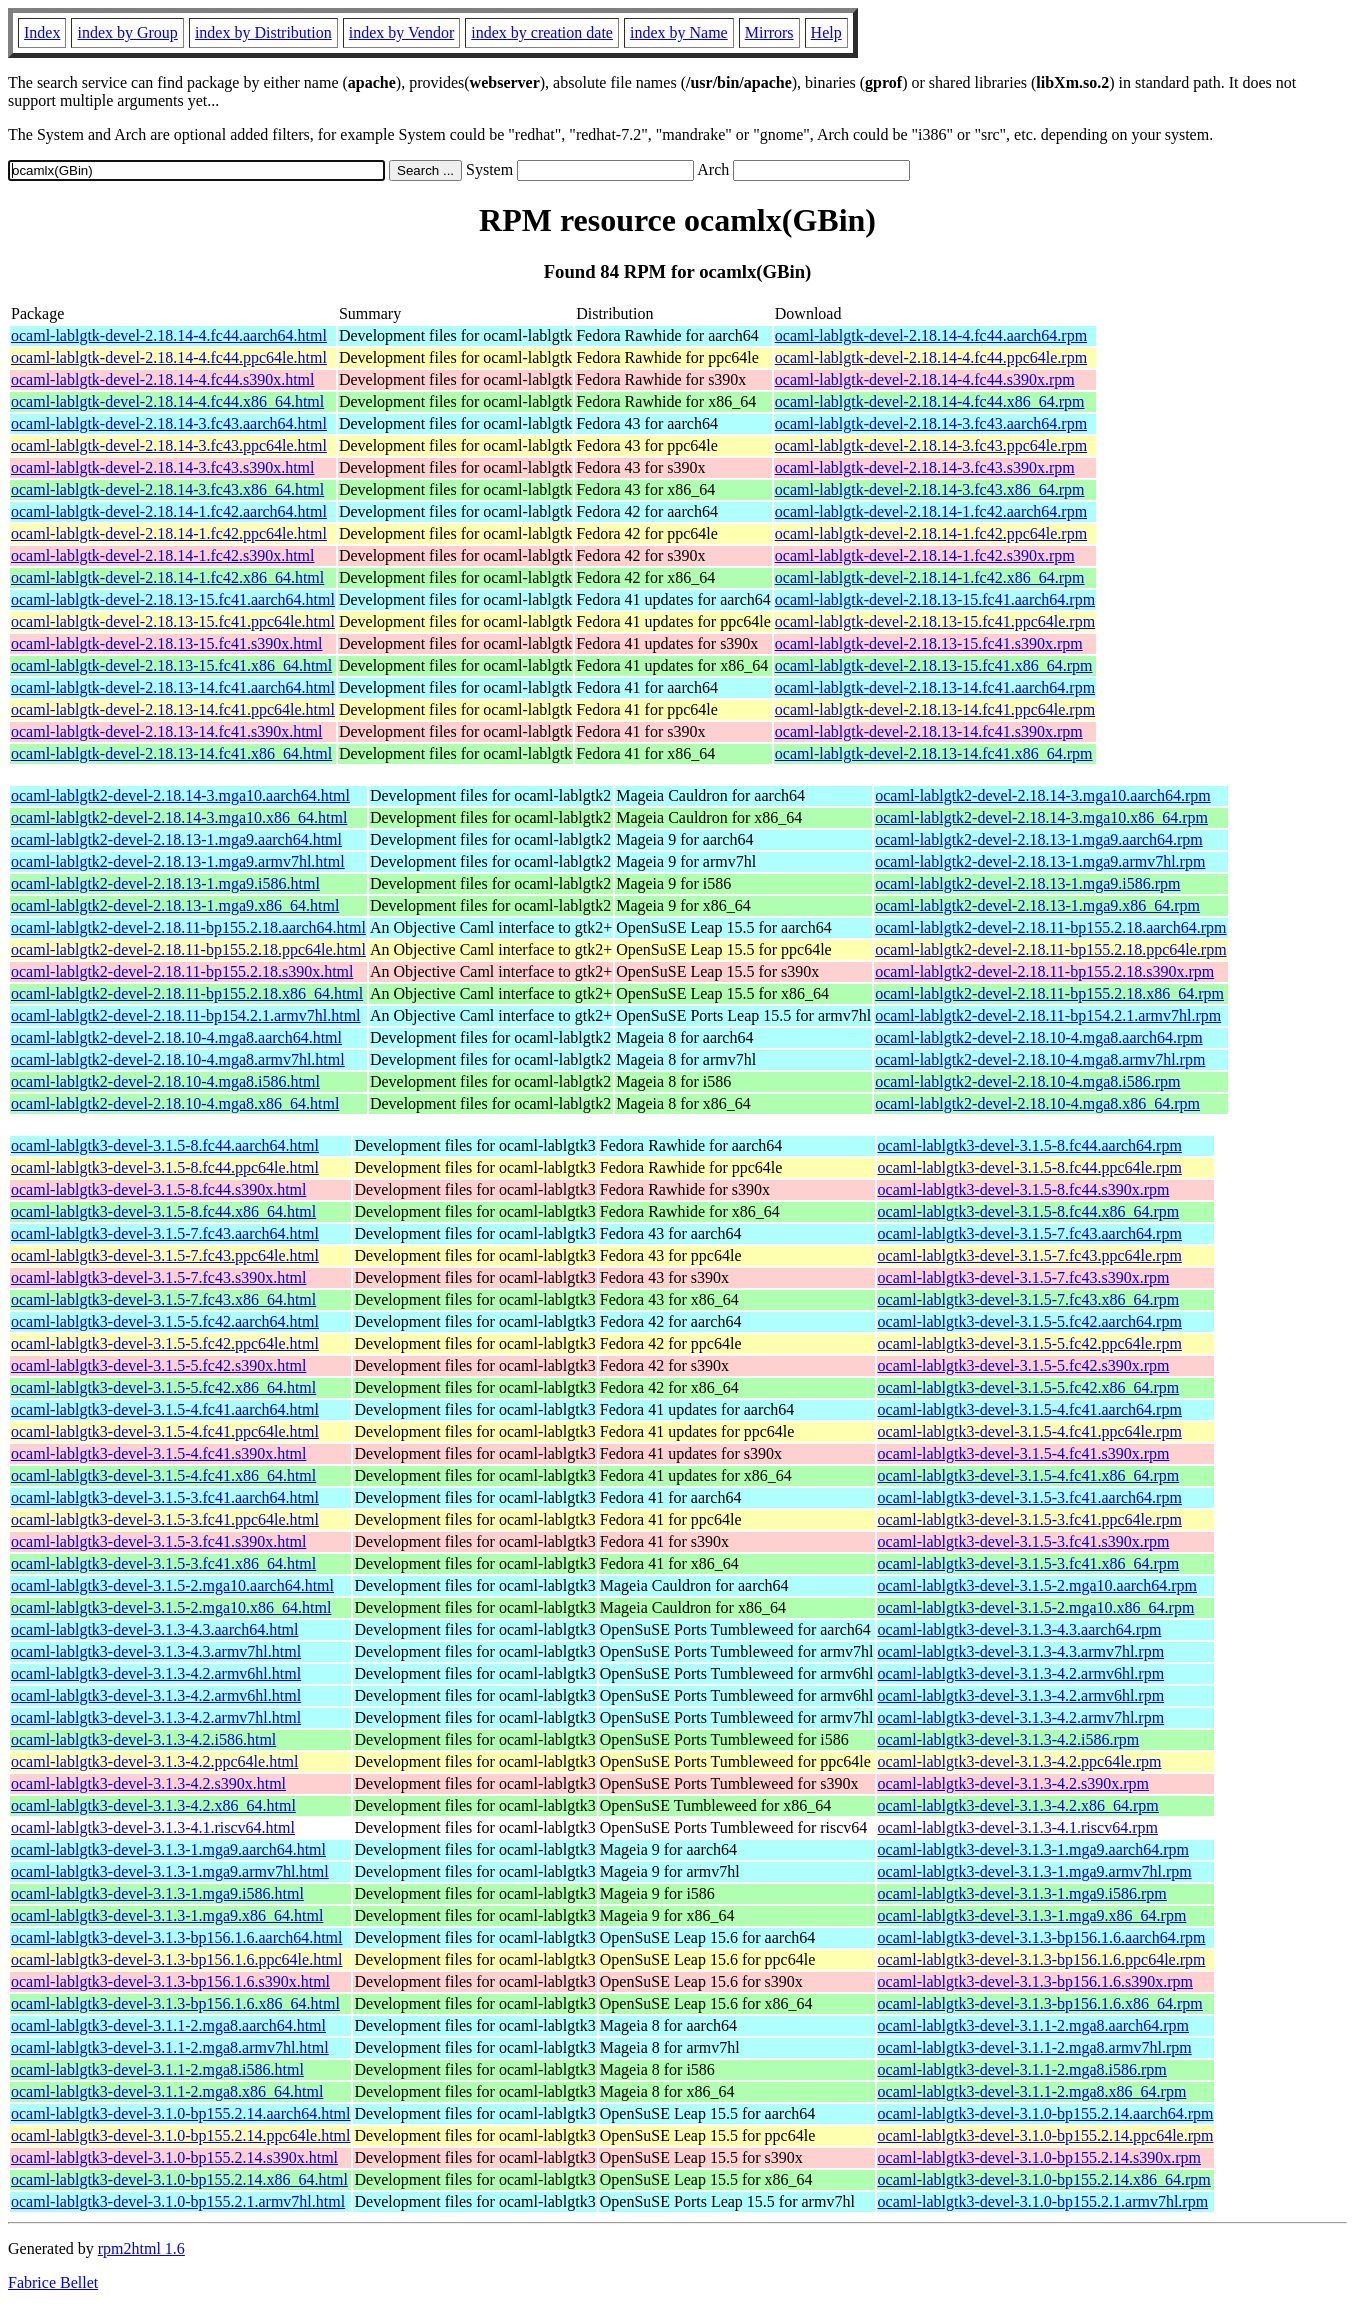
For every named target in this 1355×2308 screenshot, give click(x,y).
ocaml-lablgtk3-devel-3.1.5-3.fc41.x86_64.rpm (1029, 1563)
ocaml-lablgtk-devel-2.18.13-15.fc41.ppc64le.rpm (935, 621)
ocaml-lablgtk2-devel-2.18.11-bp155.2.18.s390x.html (182, 971)
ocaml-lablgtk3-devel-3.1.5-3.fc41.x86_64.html (163, 1563)
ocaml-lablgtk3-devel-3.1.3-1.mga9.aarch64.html (168, 1849)
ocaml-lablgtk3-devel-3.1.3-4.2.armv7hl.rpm (1021, 1717)
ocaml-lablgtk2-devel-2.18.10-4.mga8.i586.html (165, 1081)
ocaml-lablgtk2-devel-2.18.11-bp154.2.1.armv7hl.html (186, 1015)
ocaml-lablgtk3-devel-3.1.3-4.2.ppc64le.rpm (1020, 1761)
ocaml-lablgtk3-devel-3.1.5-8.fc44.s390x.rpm (1024, 1189)
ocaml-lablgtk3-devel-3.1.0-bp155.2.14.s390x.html (174, 2157)
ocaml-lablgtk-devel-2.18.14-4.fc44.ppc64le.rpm (931, 357)
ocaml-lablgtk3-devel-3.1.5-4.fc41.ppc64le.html (165, 1431)
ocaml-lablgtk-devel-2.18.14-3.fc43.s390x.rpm (925, 467)
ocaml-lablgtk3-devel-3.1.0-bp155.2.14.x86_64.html (179, 2179)
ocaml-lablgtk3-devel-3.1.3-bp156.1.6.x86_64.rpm (1040, 2003)
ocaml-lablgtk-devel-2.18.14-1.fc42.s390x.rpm (925, 555)
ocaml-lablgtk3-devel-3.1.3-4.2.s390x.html (148, 1783)
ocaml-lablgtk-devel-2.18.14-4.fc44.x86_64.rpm (930, 401)
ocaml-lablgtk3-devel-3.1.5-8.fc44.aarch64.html (165, 1145)
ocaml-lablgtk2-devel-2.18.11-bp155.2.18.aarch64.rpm (1050, 927)
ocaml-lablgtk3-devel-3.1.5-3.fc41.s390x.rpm (1024, 1541)
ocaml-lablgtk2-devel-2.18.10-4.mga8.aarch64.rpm (1038, 1037)
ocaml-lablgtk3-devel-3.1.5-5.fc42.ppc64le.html (165, 1343)
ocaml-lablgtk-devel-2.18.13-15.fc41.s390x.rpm (929, 643)
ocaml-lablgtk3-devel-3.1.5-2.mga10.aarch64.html (172, 1585)
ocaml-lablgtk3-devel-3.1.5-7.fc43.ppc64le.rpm (1030, 1255)
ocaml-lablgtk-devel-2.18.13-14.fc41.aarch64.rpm (935, 687)
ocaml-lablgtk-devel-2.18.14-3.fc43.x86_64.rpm (930, 489)
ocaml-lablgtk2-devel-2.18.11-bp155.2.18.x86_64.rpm (1049, 993)
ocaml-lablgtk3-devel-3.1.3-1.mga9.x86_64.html (167, 1915)
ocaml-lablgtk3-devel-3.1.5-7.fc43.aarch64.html (165, 1233)
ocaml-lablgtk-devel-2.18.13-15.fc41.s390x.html (166, 643)
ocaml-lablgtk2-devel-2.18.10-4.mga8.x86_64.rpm (1037, 1103)
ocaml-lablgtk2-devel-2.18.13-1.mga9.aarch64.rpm (1038, 839)
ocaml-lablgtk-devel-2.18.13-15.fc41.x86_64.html (171, 665)
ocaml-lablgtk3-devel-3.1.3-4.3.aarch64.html (154, 1629)
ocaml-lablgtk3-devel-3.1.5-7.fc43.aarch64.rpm (1030, 1233)
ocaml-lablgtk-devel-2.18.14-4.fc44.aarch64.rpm (931, 335)
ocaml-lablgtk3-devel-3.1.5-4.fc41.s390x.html (158, 1453)
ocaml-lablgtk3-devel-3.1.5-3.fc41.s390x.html (158, 1541)
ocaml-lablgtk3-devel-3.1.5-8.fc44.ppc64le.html (165, 1167)
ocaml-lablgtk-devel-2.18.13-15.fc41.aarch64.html (173, 599)
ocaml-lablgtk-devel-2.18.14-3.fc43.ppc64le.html (169, 445)
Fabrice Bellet (53, 2282)
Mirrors (769, 32)
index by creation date (542, 32)
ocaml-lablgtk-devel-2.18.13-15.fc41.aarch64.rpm (935, 599)
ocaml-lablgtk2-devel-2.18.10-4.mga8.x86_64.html (175, 1103)
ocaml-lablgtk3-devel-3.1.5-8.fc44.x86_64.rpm (1029, 1211)
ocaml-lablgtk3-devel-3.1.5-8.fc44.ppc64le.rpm (1030, 1167)
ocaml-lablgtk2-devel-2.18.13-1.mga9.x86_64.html (175, 905)
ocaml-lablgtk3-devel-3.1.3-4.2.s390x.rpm (1014, 1783)
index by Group (127, 32)
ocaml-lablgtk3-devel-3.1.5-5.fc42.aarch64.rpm (1030, 1321)
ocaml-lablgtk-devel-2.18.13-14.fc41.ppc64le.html (173, 709)
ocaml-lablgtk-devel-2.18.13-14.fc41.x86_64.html (171, 753)
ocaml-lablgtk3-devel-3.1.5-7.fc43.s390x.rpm (1024, 1277)
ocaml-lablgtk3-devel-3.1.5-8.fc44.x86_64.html (163, 1211)
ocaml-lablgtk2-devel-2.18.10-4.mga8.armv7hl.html (178, 1059)
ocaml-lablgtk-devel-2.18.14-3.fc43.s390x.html (162, 467)
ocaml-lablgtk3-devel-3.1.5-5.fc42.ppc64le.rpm (1030, 1343)
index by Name (679, 32)
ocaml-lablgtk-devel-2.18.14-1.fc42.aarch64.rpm (931, 511)
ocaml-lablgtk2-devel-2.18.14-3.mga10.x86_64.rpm (1041, 817)
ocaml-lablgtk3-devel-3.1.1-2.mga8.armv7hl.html (170, 2047)
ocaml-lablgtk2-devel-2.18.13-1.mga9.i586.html (165, 883)
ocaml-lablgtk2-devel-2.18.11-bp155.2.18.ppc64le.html (188, 949)
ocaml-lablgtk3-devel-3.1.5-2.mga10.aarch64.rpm (1037, 1585)
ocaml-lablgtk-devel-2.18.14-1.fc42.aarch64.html (169, 511)
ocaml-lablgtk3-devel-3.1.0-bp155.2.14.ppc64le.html (180, 2135)
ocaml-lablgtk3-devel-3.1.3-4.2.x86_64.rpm (1018, 1805)
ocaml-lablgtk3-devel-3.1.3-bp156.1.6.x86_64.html (175, 2003)
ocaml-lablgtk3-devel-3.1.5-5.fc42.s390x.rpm (1024, 1365)
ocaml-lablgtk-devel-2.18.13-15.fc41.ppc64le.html (173, 621)
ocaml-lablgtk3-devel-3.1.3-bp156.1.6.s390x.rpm (1036, 1981)
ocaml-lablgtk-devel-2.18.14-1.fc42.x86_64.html (167, 577)
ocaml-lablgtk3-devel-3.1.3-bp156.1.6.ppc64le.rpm (1042, 1959)
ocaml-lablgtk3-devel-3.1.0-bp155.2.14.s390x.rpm (1040, 2157)
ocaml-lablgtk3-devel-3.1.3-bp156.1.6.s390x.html (170, 1981)
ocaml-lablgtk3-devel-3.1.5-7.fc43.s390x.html (158, 1277)
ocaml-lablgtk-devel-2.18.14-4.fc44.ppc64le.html (169, 357)
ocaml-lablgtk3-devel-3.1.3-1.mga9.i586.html (157, 1893)
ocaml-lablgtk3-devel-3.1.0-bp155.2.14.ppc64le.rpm (1046, 2135)
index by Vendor (401, 32)
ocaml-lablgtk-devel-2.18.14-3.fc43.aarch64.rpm (931, 423)
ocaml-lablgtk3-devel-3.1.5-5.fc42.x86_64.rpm (1029, 1387)
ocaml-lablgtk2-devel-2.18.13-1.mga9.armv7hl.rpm (1040, 861)
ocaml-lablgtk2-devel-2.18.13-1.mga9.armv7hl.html (178, 861)
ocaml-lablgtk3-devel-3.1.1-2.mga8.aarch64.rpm (1033, 2025)
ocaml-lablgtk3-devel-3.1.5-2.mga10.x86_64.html (171, 1607)
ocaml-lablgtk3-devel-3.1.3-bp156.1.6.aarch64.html (176, 1937)
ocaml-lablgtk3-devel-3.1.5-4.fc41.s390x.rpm (1024, 1453)
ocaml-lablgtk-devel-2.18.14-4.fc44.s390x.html (162, 379)
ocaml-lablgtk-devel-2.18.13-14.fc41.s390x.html (166, 731)
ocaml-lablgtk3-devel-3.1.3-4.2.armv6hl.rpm (1021, 1673)
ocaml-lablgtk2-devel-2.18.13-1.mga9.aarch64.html (176, 839)
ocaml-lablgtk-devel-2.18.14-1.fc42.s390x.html (162, 555)
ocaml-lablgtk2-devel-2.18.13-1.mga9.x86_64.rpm (1037, 905)
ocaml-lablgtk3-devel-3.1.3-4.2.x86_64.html (153, 1805)
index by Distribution (263, 32)
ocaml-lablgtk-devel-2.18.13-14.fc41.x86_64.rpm (934, 753)
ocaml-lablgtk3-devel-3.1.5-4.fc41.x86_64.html (163, 1475)
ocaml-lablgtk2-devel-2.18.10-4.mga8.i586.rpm (1027, 1081)
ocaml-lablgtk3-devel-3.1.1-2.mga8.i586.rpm (1022, 2069)
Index (42, 32)
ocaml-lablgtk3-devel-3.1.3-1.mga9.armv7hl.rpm (1035, 1871)
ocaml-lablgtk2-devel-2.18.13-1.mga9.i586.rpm (1027, 883)
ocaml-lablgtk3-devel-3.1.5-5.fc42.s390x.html (158, 1365)
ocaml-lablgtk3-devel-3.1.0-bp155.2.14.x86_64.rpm (1044, 2179)
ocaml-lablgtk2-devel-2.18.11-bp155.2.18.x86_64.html (187, 993)
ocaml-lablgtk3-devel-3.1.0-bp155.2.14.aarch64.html (180, 2113)
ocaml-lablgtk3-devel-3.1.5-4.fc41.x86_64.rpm (1029, 1475)
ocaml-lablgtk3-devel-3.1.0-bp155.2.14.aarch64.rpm (1046, 2113)
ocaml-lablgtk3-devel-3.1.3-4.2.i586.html (143, 1739)
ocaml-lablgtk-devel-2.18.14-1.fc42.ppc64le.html (169, 533)
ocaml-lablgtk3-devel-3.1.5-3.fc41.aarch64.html (165, 1497)
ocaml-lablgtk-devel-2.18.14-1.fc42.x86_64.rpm (930, 577)
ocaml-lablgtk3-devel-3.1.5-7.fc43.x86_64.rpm (1029, 1299)
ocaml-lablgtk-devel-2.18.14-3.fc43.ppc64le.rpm (931, 445)
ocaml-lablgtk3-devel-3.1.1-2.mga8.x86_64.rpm (1032, 2091)
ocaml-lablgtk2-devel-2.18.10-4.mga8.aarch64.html (176, 1037)
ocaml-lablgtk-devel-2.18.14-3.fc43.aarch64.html (169, 423)
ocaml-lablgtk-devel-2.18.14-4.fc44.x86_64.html (167, 401)
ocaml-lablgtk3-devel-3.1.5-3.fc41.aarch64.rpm (1030, 1497)
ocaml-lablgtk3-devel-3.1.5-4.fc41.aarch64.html (165, 1409)
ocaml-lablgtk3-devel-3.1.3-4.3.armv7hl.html (156, 1651)
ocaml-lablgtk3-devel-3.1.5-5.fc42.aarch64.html (165, 1321)
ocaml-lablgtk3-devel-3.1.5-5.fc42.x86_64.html (163, 1387)
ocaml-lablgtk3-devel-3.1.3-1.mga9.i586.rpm (1022, 1893)
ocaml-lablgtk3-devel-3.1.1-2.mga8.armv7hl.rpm (1035, 2047)
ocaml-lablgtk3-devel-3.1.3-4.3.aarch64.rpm (1020, 1629)
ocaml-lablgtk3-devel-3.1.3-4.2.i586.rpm (1009, 1739)
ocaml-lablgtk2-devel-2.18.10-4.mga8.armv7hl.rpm (1040, 1059)
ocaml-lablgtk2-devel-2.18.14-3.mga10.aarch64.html (180, 795)
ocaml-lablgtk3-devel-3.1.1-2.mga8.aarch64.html (168, 2025)
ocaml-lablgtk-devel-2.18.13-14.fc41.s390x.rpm (929, 731)
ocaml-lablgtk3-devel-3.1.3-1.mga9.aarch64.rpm (1033, 1849)
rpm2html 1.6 (141, 2248)
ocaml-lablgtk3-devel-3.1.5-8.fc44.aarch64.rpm (1030, 1145)
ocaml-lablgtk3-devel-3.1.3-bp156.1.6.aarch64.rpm (1042, 1937)
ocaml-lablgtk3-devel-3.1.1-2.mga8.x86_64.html (167, 2091)
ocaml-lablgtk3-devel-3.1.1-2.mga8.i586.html (157, 2069)
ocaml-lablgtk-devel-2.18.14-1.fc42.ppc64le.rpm (931, 533)
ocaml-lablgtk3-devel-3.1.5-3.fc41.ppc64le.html (165, 1519)
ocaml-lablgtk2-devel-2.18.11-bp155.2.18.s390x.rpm (1044, 971)
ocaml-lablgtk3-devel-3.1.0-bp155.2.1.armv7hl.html (178, 2201)
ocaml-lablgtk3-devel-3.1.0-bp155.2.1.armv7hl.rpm (1043, 2201)
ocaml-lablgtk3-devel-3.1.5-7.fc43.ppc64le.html (165, 1255)
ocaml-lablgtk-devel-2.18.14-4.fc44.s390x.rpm (925, 379)
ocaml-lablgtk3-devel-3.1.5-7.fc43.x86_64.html (163, 1299)
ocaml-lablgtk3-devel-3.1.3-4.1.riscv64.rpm (1018, 1827)
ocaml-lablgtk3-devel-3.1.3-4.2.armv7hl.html (156, 1717)
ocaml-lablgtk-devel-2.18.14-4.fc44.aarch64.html (169, 335)
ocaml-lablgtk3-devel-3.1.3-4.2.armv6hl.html (156, 1673)
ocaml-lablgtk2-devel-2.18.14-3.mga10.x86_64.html (179, 817)
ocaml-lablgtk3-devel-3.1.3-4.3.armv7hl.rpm (1021, 1651)
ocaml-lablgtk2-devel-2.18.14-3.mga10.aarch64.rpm (1042, 795)
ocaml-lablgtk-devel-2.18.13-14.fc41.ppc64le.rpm (935, 709)
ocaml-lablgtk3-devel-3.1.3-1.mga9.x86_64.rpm (1032, 1915)
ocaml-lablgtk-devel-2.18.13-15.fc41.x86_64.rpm (934, 665)
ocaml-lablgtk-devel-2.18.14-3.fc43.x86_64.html (167, 489)
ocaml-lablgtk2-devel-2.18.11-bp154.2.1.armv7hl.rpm (1048, 1015)
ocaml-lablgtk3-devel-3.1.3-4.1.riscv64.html (153, 1827)
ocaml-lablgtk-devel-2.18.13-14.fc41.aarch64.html (173, 687)
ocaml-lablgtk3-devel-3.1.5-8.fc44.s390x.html (158, 1189)
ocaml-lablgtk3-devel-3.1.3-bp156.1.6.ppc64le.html (176, 1959)
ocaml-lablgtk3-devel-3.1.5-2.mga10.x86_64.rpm (1036, 1607)
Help (826, 32)
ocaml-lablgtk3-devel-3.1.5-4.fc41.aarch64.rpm (1030, 1409)
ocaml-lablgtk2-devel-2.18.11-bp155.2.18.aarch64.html (188, 927)
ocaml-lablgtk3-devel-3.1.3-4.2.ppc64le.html (154, 1761)
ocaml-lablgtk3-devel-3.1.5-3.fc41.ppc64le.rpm (1030, 1519)
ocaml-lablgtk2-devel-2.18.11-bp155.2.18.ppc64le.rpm (1050, 949)
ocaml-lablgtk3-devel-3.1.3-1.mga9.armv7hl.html (170, 1871)
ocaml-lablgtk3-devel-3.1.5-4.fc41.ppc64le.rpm (1030, 1431)
